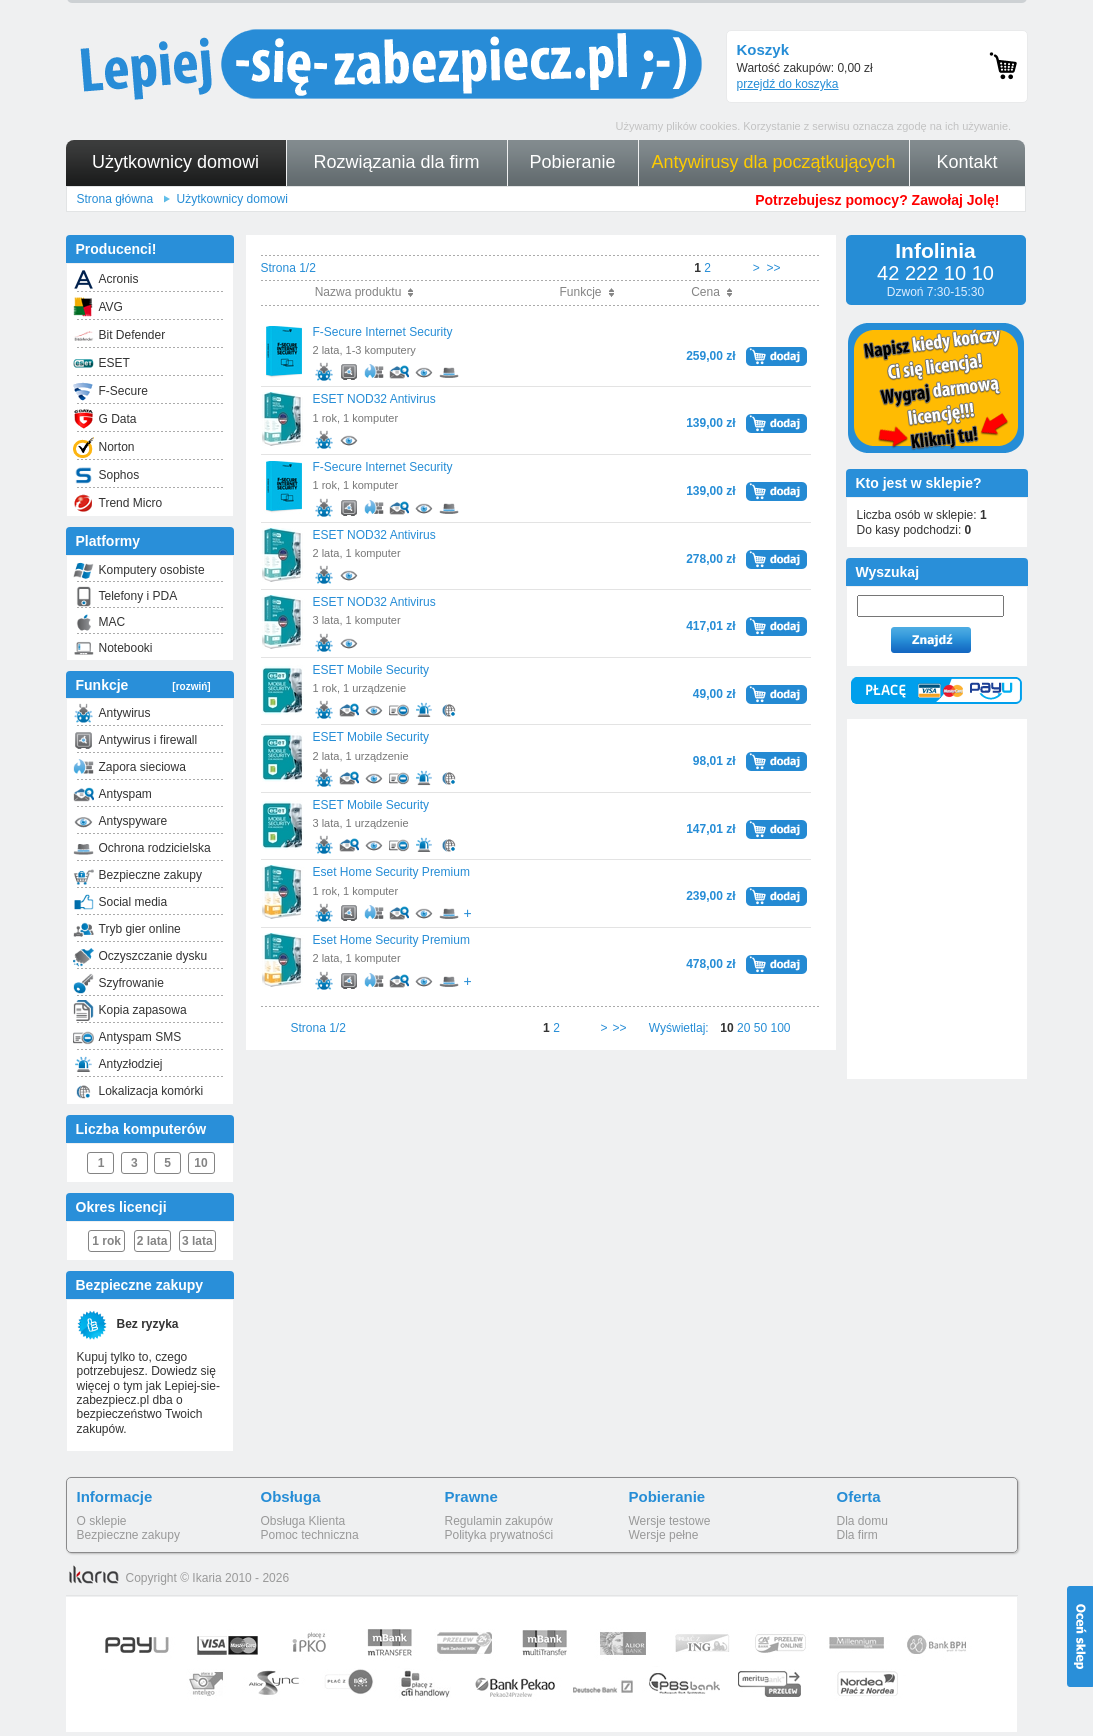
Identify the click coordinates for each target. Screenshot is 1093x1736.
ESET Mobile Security (371, 670)
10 (200, 1163)
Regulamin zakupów (499, 1521)
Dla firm (857, 1535)
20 (743, 1028)
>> (773, 268)
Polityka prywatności (499, 1535)
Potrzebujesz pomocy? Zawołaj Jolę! (877, 200)
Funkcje (143, 685)
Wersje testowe (670, 1521)
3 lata (197, 1241)
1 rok (106, 1241)
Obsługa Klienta (303, 1521)
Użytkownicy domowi (232, 199)
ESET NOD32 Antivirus (374, 399)
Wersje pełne (664, 1535)
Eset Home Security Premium (391, 872)
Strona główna (115, 199)
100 (780, 1028)
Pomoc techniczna (310, 1535)
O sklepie (102, 1521)
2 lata (152, 1241)
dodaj (776, 353)
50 (760, 1028)
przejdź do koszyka (788, 84)
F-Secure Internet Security (383, 332)
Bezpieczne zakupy (128, 1535)
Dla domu (862, 1521)
